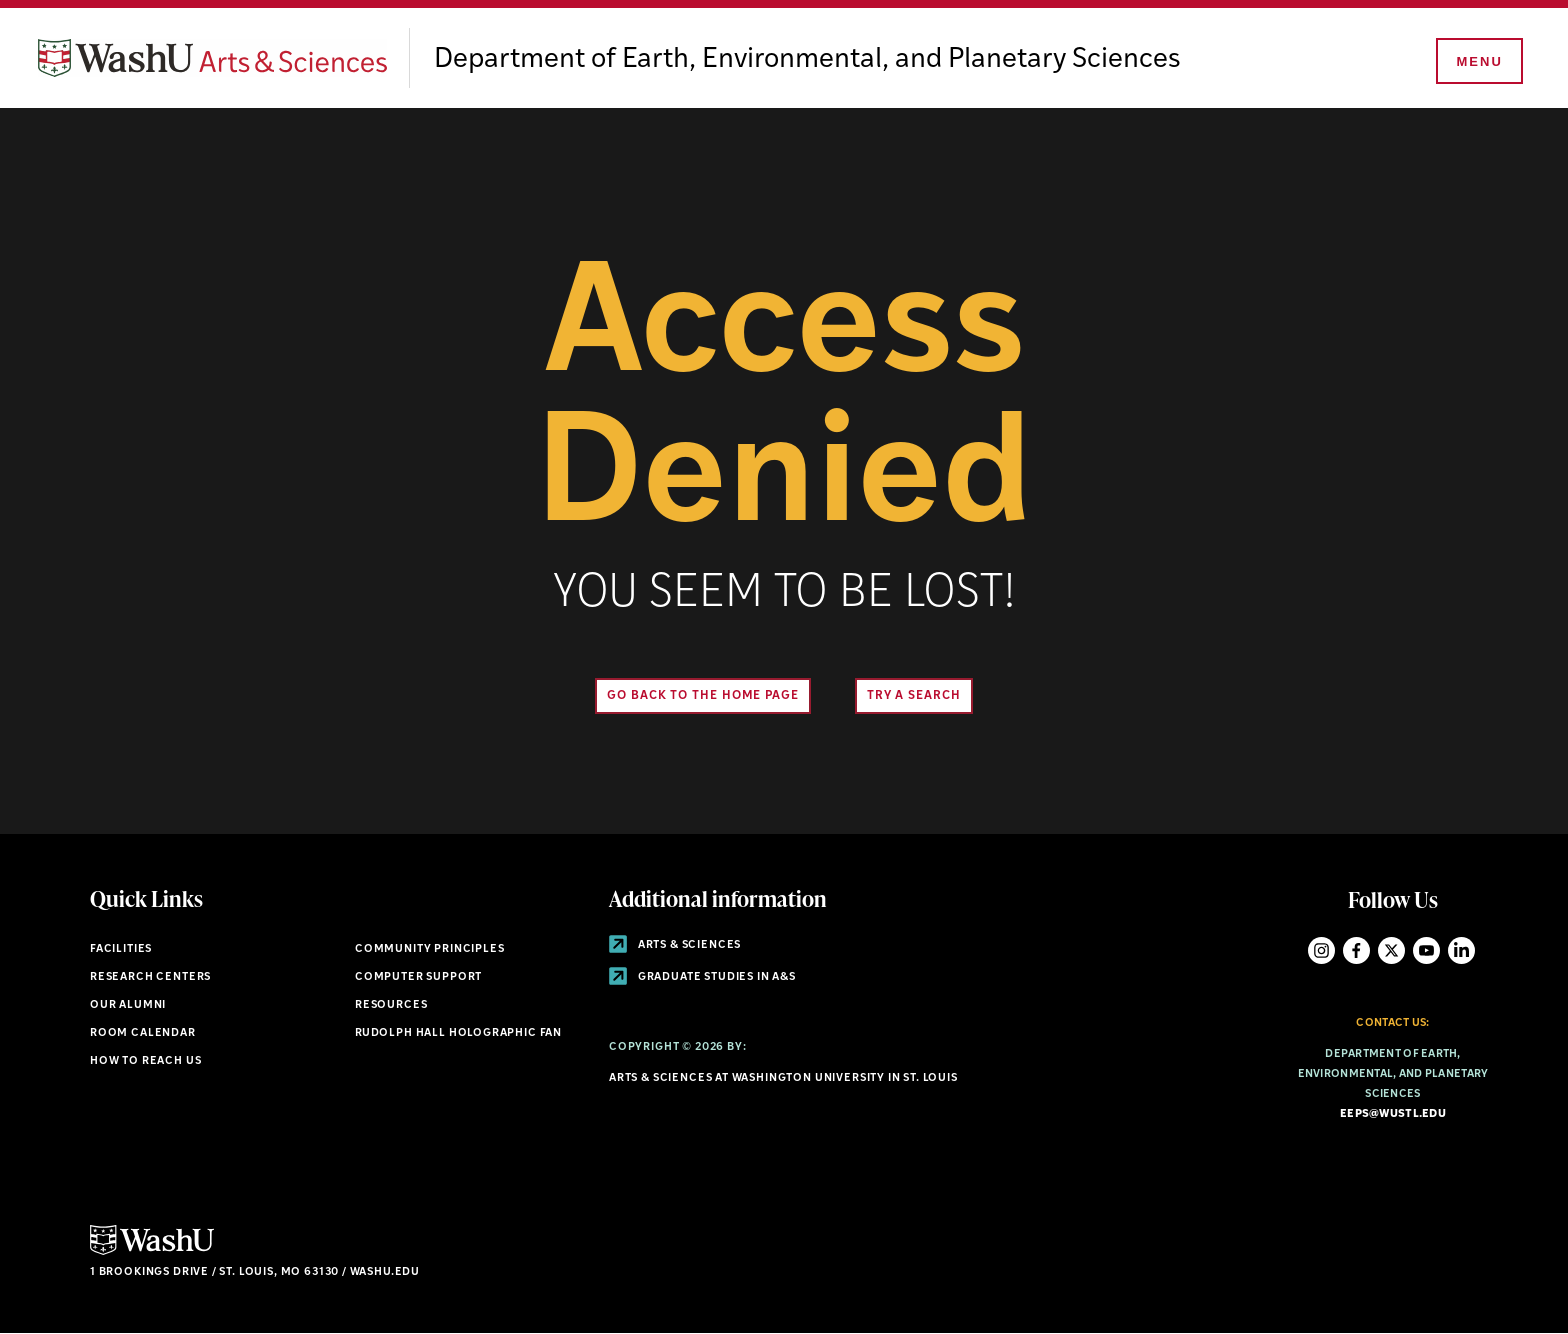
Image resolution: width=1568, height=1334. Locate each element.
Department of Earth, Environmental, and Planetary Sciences (807, 60)
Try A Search (914, 696)
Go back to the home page (703, 696)
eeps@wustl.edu (1393, 1114)
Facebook (1356, 950)
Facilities (121, 949)
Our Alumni (128, 1005)
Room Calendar (143, 1033)
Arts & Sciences (675, 945)
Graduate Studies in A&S (702, 977)
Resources (391, 1005)
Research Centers (150, 977)
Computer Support (418, 977)
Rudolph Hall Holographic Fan (458, 1033)
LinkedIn (1461, 950)
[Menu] (1478, 62)
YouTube (1426, 950)
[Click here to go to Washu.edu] (152, 1252)
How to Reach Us (145, 1061)
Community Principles (430, 949)
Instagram (1321, 950)
